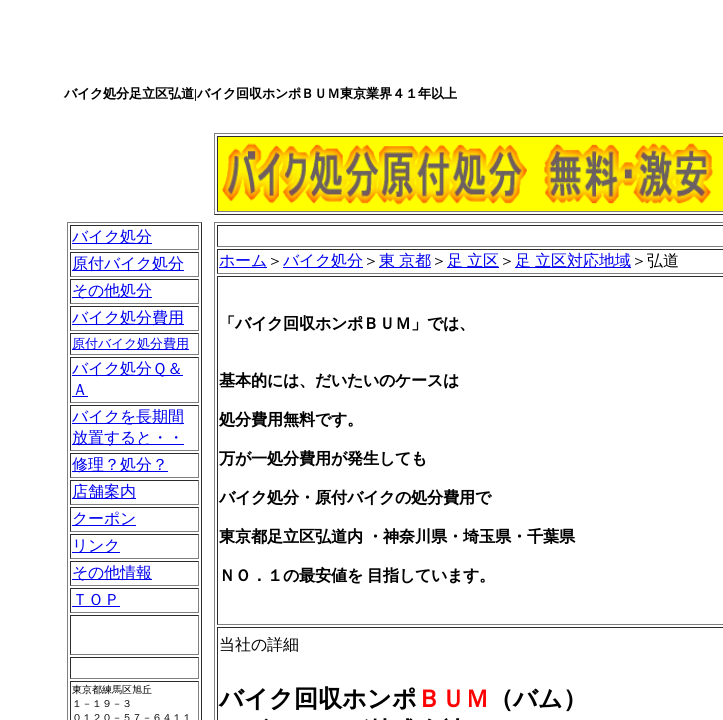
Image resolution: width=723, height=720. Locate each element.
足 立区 (473, 260)
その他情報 (112, 572)
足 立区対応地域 (573, 260)
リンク (96, 545)
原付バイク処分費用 (130, 343)
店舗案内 (104, 491)
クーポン (104, 518)
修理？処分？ (120, 464)
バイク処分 (112, 236)
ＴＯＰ (96, 599)
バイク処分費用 (128, 317)
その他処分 (112, 290)
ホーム (243, 260)
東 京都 (405, 260)
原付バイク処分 (128, 263)
